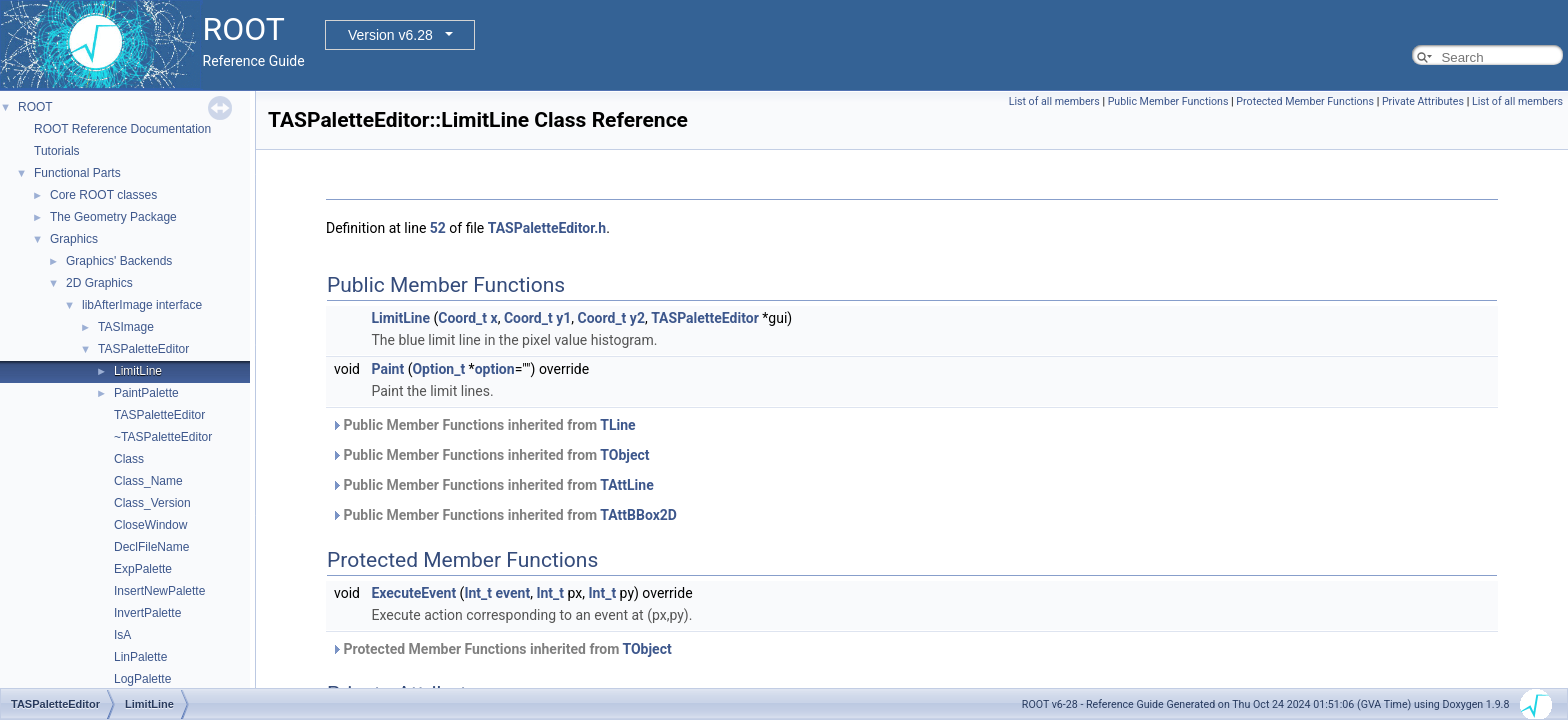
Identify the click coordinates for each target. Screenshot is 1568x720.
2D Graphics (99, 283)
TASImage (126, 327)
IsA (122, 635)
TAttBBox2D (638, 515)
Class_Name (148, 481)
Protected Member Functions (1305, 101)
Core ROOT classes (103, 195)
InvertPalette (147, 613)
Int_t (478, 593)
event (513, 593)
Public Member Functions (1168, 101)
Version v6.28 (390, 35)
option (495, 369)
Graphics (74, 239)
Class (129, 459)
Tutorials (57, 151)
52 (438, 228)
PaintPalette (146, 393)
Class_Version (152, 503)
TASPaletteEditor (143, 349)
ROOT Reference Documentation (122, 129)
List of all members (1054, 101)
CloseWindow (150, 525)
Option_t (438, 369)
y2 (637, 318)
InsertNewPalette (159, 591)
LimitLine (138, 371)
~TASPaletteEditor (163, 437)
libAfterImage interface (142, 305)
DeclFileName (151, 547)
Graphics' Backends (119, 261)
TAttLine (626, 485)
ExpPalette (143, 569)
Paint (387, 369)
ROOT (35, 107)
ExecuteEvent (413, 593)
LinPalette (140, 657)
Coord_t (462, 318)
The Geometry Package (113, 217)
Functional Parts (77, 173)
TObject (624, 455)
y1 (563, 318)
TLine (617, 425)
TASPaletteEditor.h (547, 228)
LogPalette (142, 679)
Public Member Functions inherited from (483, 425)
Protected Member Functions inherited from (501, 649)
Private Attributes (1423, 101)
